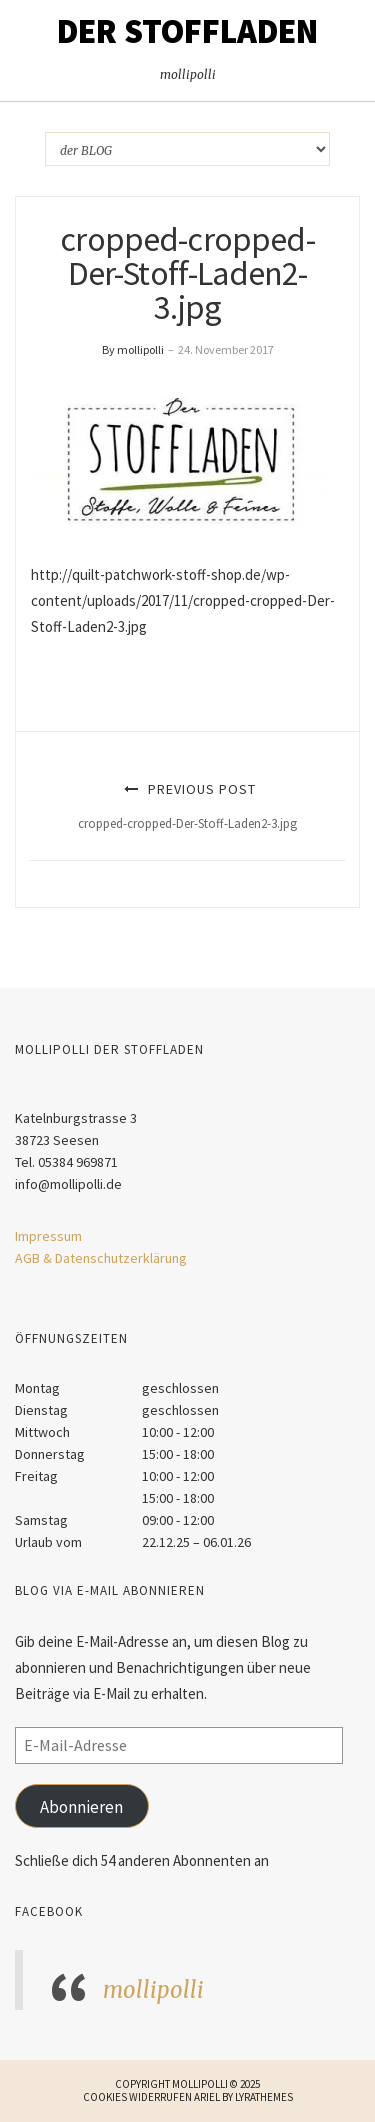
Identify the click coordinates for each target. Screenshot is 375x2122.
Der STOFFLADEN (187, 31)
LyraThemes (264, 2097)
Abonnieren (81, 1807)
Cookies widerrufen (137, 2097)
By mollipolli (133, 349)
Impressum (48, 1236)
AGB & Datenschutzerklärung (101, 1258)
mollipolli (153, 1990)
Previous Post (187, 805)
